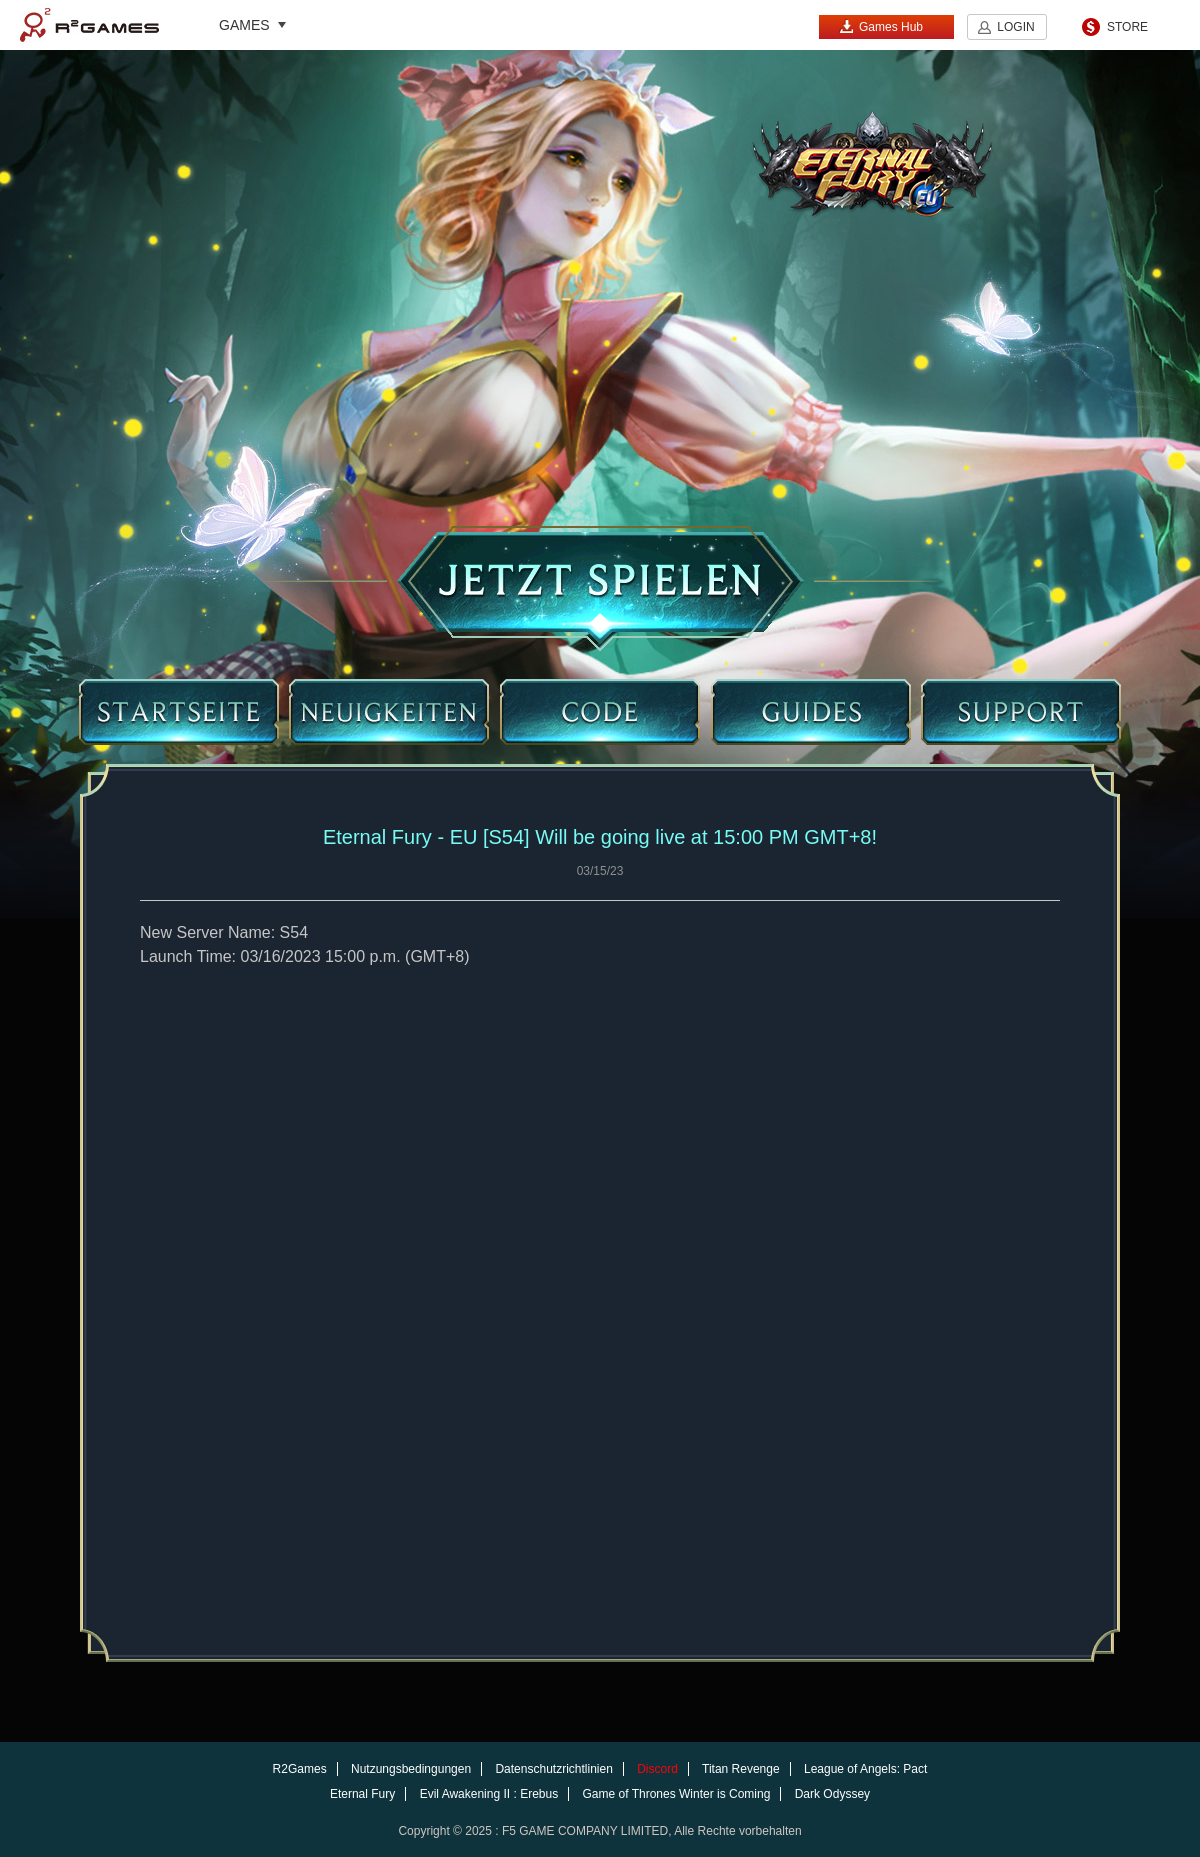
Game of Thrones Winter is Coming (677, 1794)
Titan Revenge (741, 1769)
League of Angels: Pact (865, 1769)
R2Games (89, 25)
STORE (1127, 27)
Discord (657, 1769)
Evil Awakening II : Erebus (489, 1794)
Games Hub (881, 26)
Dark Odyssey (832, 1794)
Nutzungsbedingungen (411, 1769)
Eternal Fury (362, 1794)
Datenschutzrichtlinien (553, 1769)
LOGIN (1015, 27)
